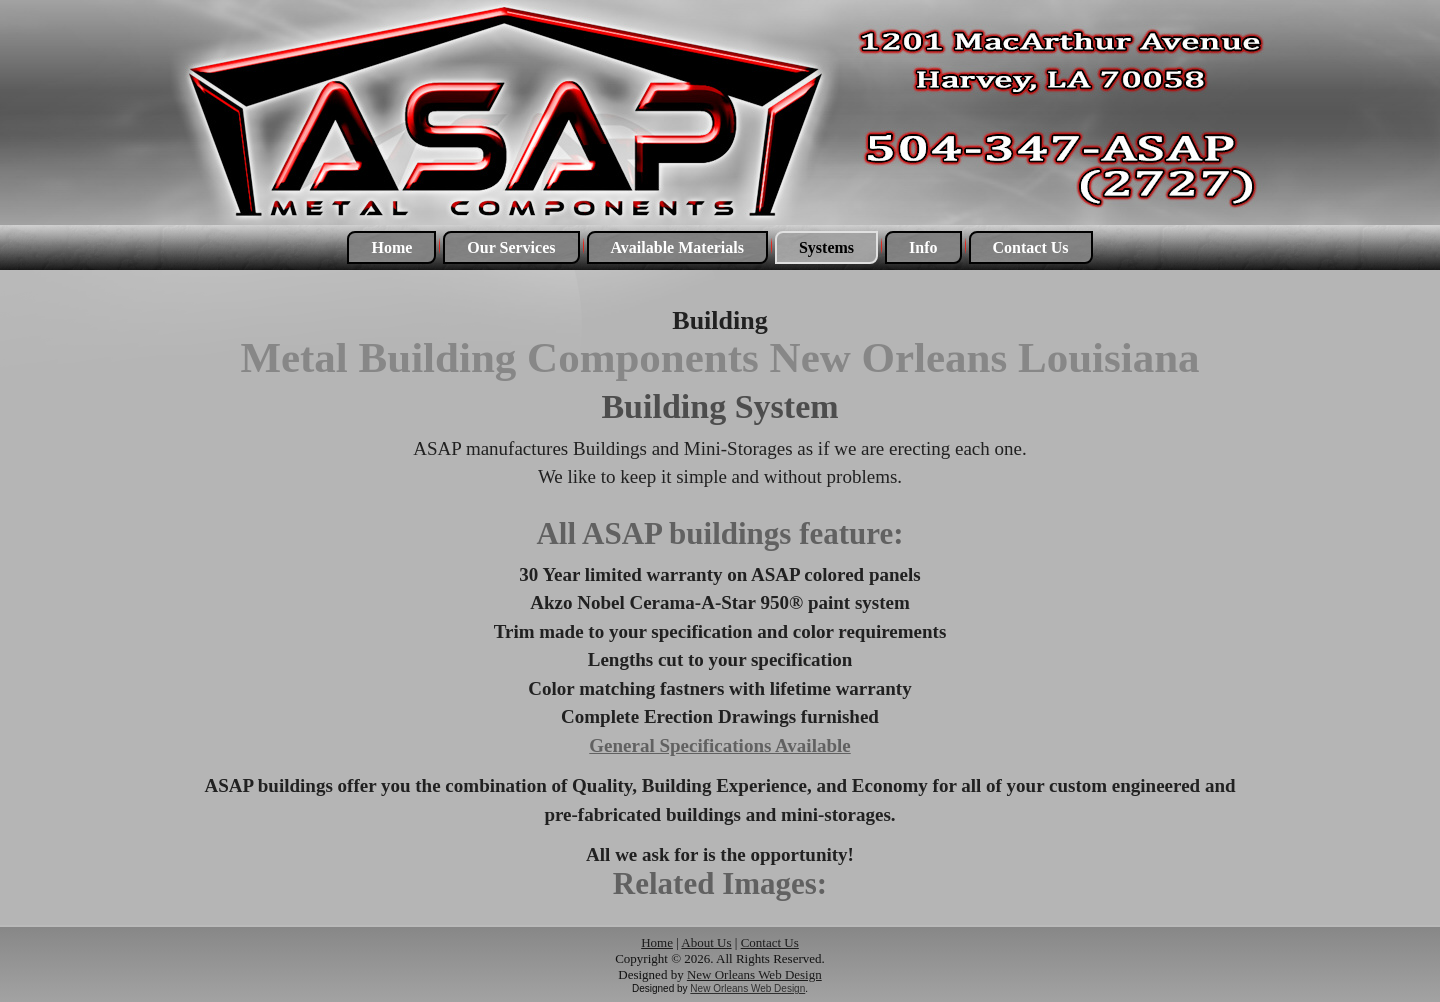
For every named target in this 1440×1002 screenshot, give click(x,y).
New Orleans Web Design (754, 974)
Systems (826, 247)
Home (391, 247)
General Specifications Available (719, 745)
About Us (706, 942)
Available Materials (677, 247)
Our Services (511, 247)
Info (923, 247)
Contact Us (1031, 247)
